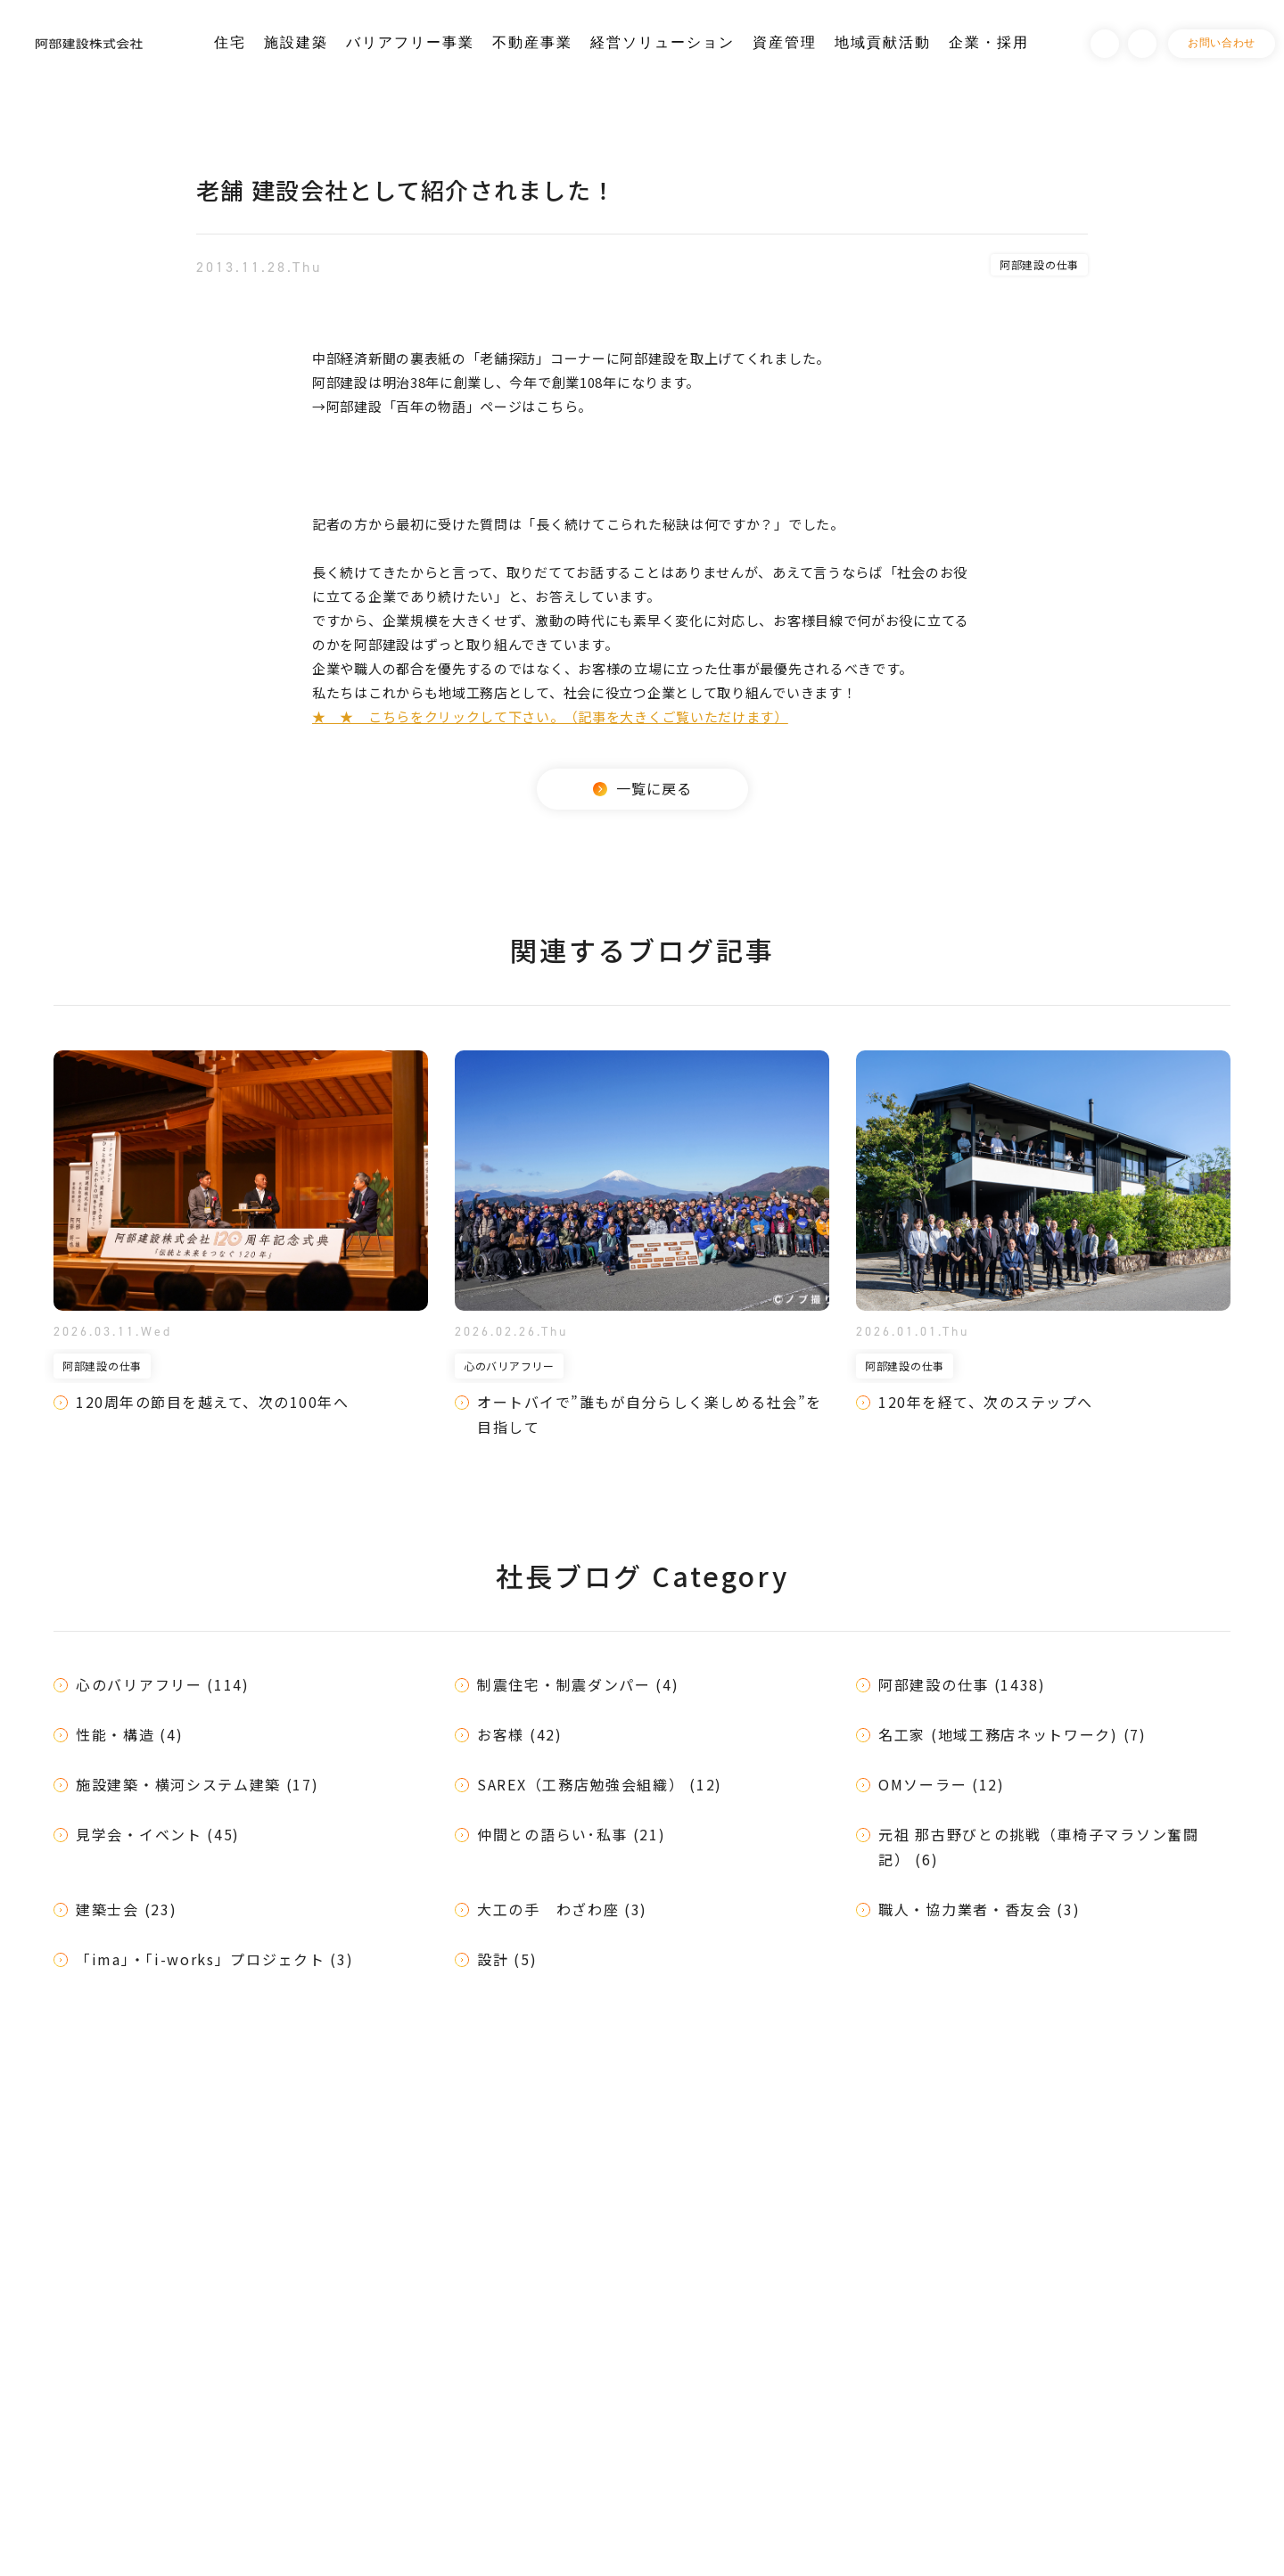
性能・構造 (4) (129, 1734)
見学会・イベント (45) (158, 1834)
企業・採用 (989, 42)
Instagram (1142, 43)
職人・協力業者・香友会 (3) (979, 1909)
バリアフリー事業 (410, 42)
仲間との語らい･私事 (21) (571, 1834)
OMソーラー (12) (941, 1784)
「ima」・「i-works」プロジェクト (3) (215, 1959)
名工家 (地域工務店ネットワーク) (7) (1012, 1734)
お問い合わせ (1221, 43)
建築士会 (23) (126, 1909)
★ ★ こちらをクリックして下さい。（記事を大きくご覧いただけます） (550, 716)
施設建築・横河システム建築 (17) (197, 1784)
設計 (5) (507, 1959)
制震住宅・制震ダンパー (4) (578, 1684)
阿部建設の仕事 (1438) (962, 1684)
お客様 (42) (520, 1734)
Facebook (1105, 43)
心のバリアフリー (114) (163, 1684)
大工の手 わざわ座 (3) (562, 1909)
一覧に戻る (642, 788)
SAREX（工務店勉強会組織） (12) (599, 1784)
